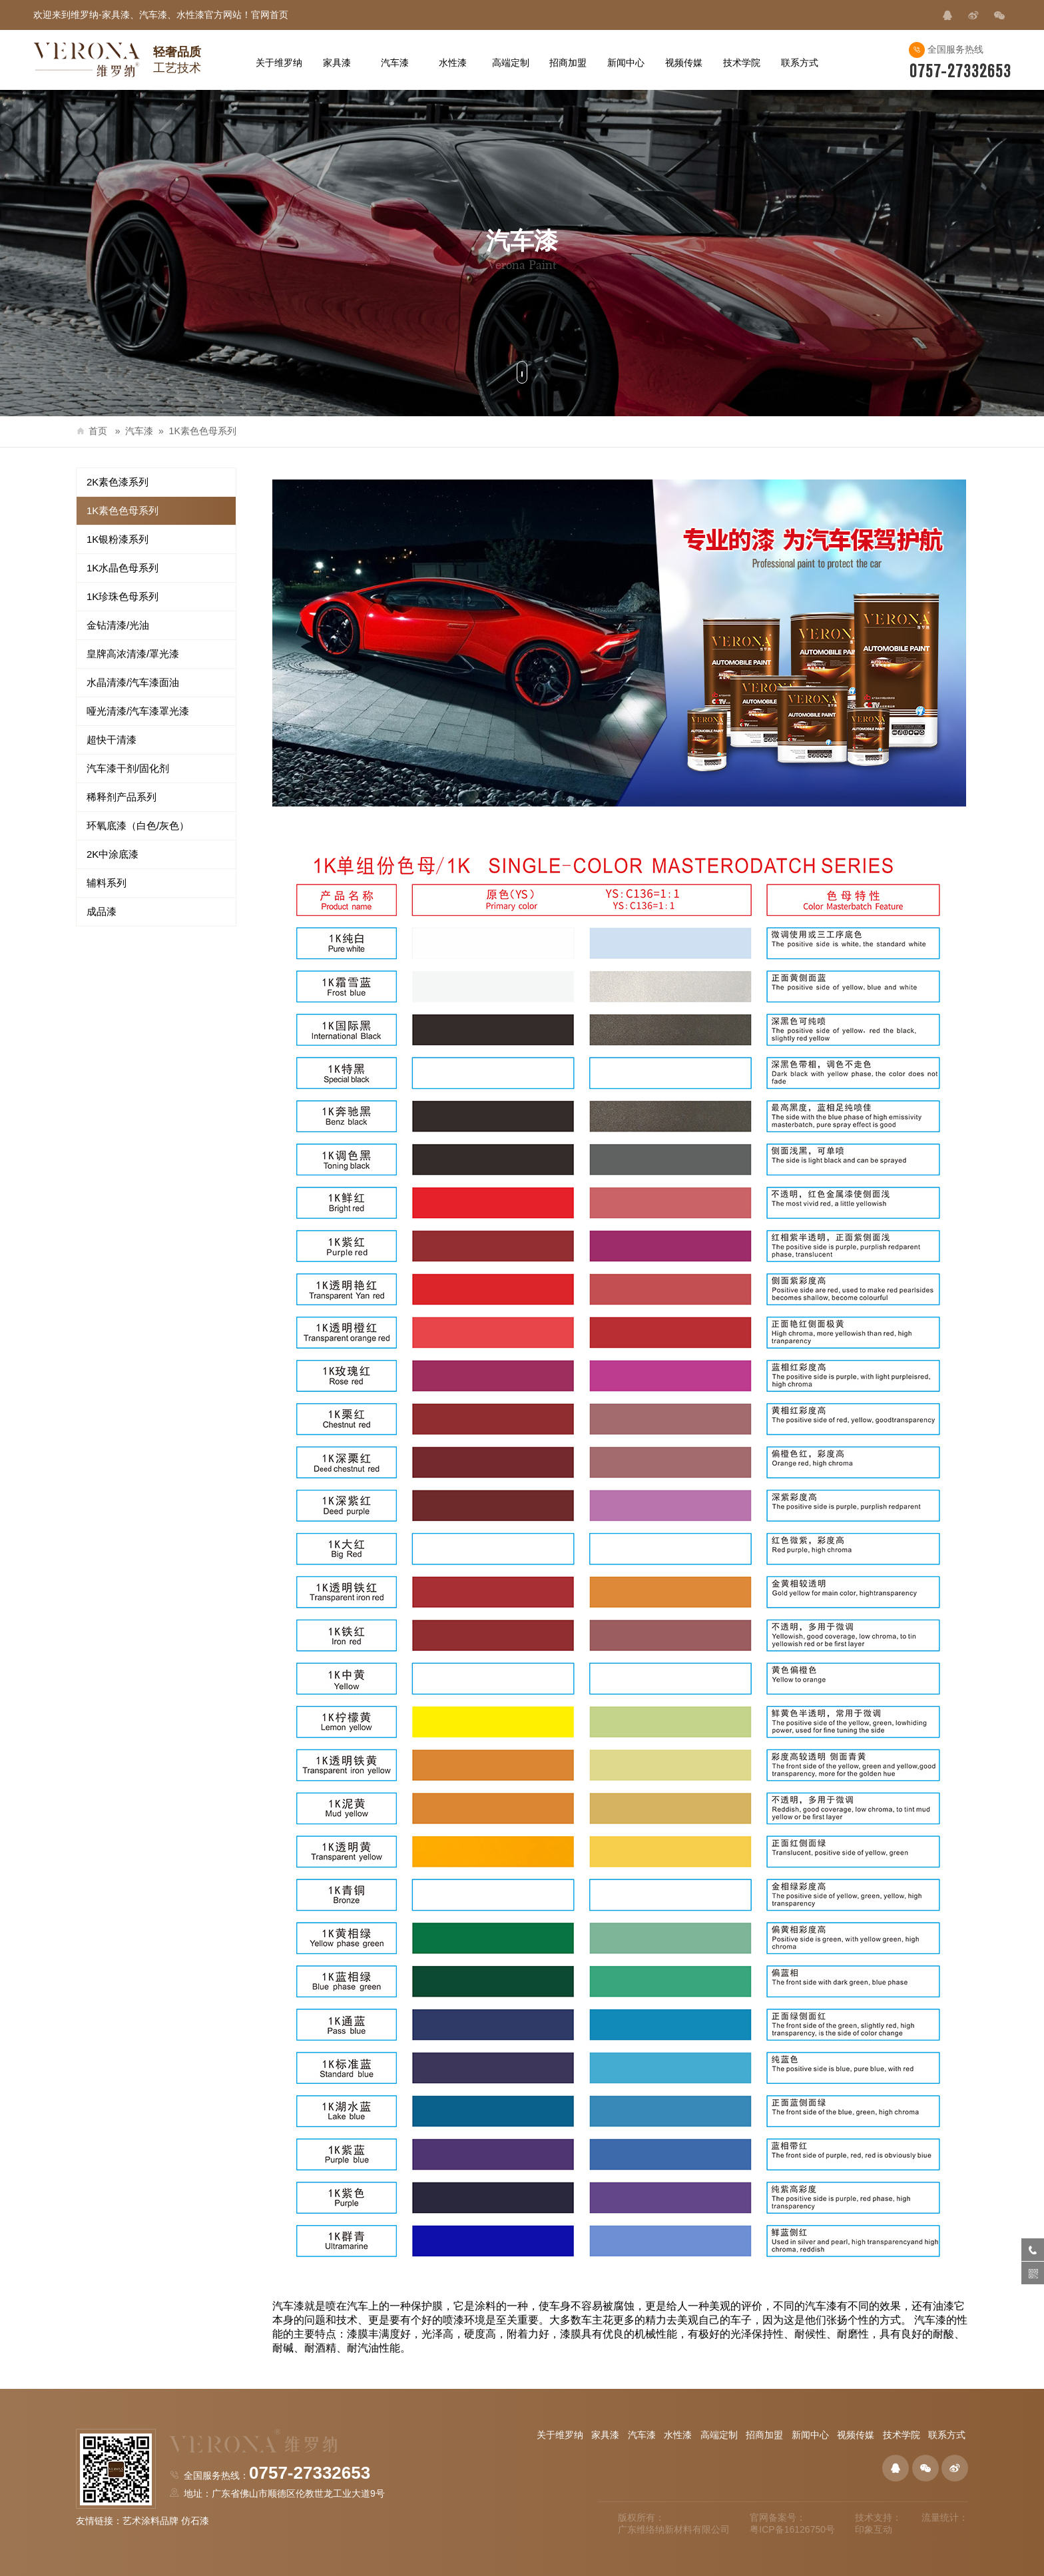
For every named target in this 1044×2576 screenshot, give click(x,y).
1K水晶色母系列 (122, 567)
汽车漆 (139, 431)
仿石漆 (195, 2520)
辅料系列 (107, 882)
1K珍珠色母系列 (122, 596)
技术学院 (901, 2434)
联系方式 (946, 2434)
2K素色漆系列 (117, 481)
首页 (91, 431)
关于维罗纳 (560, 2434)
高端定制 (719, 2434)
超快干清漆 (111, 739)
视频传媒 (855, 2434)
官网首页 (269, 14)
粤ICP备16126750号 (792, 2529)
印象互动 (873, 2529)
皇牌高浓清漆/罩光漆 (133, 653)
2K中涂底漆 (112, 854)
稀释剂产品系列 (121, 797)
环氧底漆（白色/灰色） (138, 825)
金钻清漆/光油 (118, 625)
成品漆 (102, 911)
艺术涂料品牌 (150, 2520)
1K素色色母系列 (202, 431)
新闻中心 (810, 2434)
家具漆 (605, 2434)
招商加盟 (764, 2434)
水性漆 (678, 2434)
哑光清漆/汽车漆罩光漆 (138, 711)
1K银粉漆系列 (117, 539)
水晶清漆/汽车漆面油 (133, 682)
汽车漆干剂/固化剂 (128, 768)
